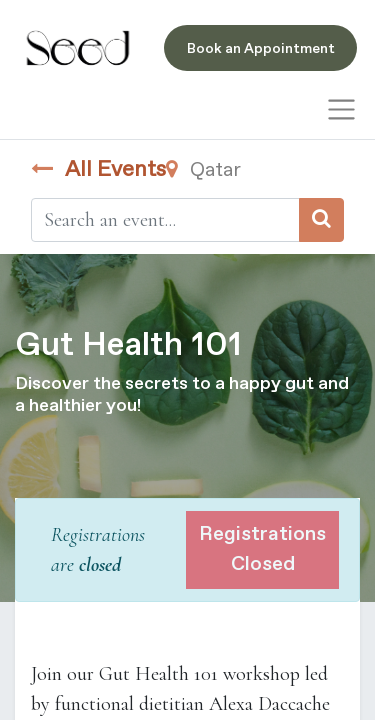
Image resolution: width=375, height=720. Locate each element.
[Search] (321, 220)
